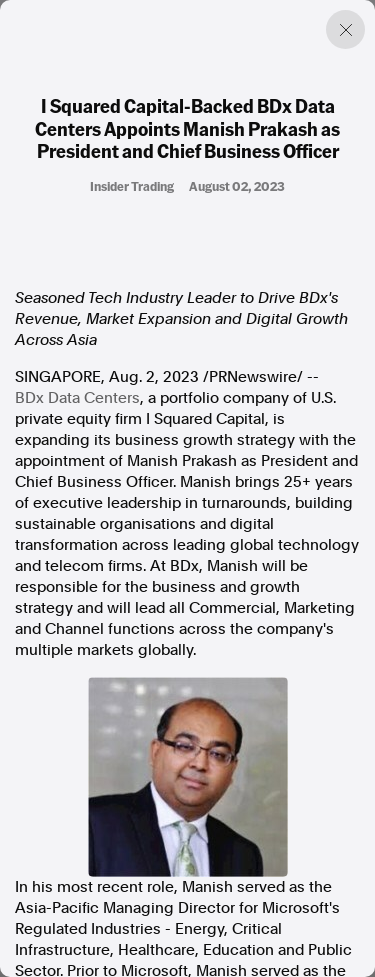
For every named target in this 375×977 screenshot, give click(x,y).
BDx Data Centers (77, 398)
